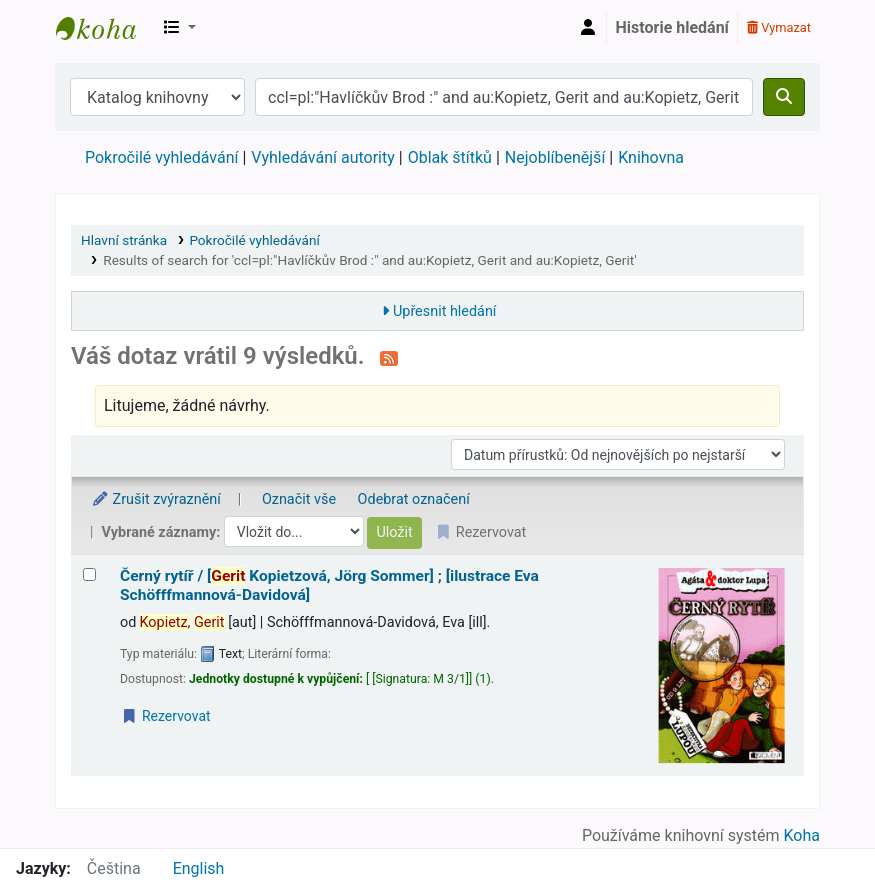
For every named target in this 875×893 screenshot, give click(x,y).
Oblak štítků (450, 157)
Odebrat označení (414, 499)
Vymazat (779, 27)
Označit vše (299, 499)
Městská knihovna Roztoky (106, 28)
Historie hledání (672, 27)
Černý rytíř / (329, 585)
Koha (802, 835)
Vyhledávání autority (322, 157)
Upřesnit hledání (444, 311)
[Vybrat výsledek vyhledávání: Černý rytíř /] (89, 574)
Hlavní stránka (124, 240)
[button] (180, 28)
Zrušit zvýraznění (156, 499)
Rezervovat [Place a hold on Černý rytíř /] (166, 716)
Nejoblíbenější (555, 157)
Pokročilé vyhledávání (161, 157)
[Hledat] (784, 97)
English (199, 868)
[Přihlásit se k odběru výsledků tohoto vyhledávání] (389, 358)
